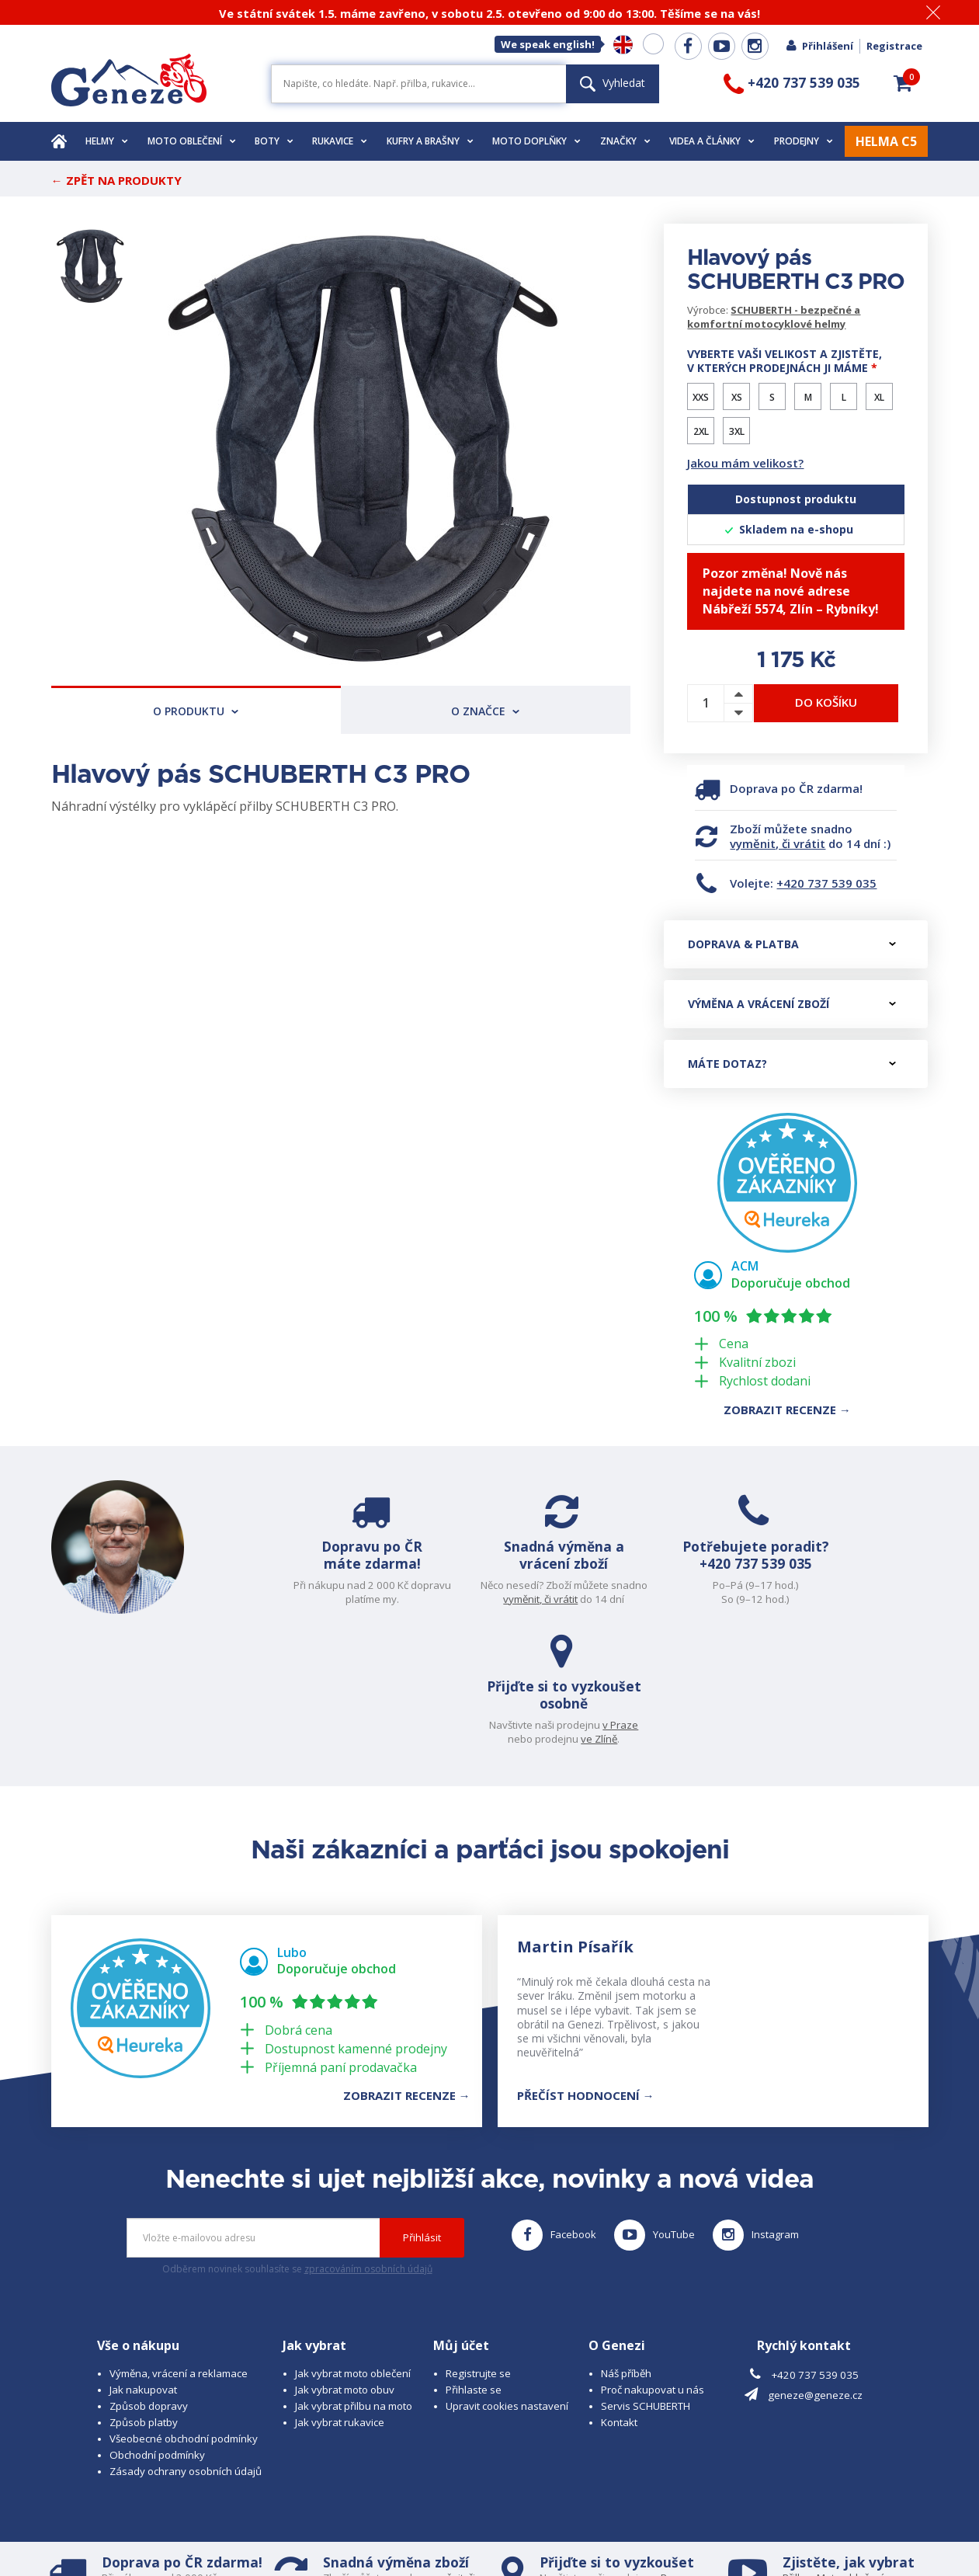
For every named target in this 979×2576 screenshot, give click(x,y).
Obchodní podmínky (157, 2330)
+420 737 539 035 (826, 883)
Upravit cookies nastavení (507, 2281)
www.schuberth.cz (160, 2534)
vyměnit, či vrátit (777, 843)
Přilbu (796, 2453)
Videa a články (712, 141)
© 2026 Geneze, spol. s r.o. (114, 2520)
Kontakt (619, 2297)
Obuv (845, 2466)
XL (879, 397)
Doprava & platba (792, 944)
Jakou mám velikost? (745, 463)
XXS (701, 397)
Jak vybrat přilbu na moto (353, 2281)
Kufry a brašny (430, 141)
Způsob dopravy (148, 2281)
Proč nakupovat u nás (652, 2265)
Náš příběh (626, 2248)
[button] (903, 83)
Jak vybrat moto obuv (344, 2265)
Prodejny (803, 141)
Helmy (106, 141)
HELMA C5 (886, 141)
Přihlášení (819, 46)
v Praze (893, 1585)
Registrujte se (478, 2248)
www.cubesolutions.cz (529, 2520)
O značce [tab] (485, 711)
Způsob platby (143, 2297)
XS (736, 397)
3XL (737, 431)
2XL (701, 431)
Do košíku (826, 702)
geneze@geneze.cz (815, 2271)
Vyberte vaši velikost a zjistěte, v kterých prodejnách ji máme (784, 361)
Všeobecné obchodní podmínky (183, 2313)
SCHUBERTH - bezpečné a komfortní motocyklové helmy (773, 317)
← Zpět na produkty (116, 180)
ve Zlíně (872, 1599)
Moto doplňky (536, 141)
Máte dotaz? (792, 1063)
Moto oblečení (192, 141)
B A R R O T (383, 2520)
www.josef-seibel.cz (260, 2534)
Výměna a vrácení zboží (792, 1003)
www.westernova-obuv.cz (378, 2534)
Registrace (894, 46)
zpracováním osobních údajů (368, 2144)
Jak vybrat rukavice (339, 2297)
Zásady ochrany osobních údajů (185, 2346)
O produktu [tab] (195, 711)
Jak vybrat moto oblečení (353, 2248)
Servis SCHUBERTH (645, 2281)
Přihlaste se (474, 2265)
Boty (274, 141)
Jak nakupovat (143, 2265)
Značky (625, 141)
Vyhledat (612, 83)
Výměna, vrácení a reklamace (178, 2248)
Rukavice (339, 141)
